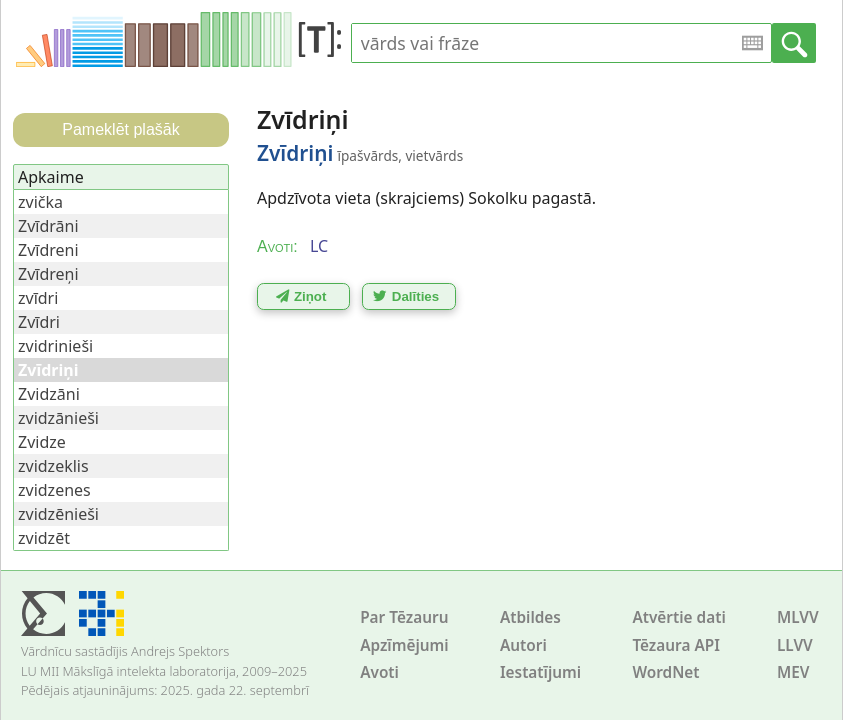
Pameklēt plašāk (120, 129)
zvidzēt (44, 538)
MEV (793, 672)
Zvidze (42, 442)
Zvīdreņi (48, 274)
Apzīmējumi (404, 645)
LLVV (795, 645)
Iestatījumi (540, 672)
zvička (40, 202)
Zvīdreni (48, 250)
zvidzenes (54, 490)
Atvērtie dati (678, 617)
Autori (523, 645)
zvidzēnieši (58, 514)
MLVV (798, 617)
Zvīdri (39, 322)
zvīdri (38, 298)
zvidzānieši (58, 418)
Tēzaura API (676, 645)
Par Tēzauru (404, 617)
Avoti (379, 672)
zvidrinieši (55, 346)
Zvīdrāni (48, 226)
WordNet (665, 672)
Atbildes (530, 617)
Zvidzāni (49, 394)
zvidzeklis (53, 466)
